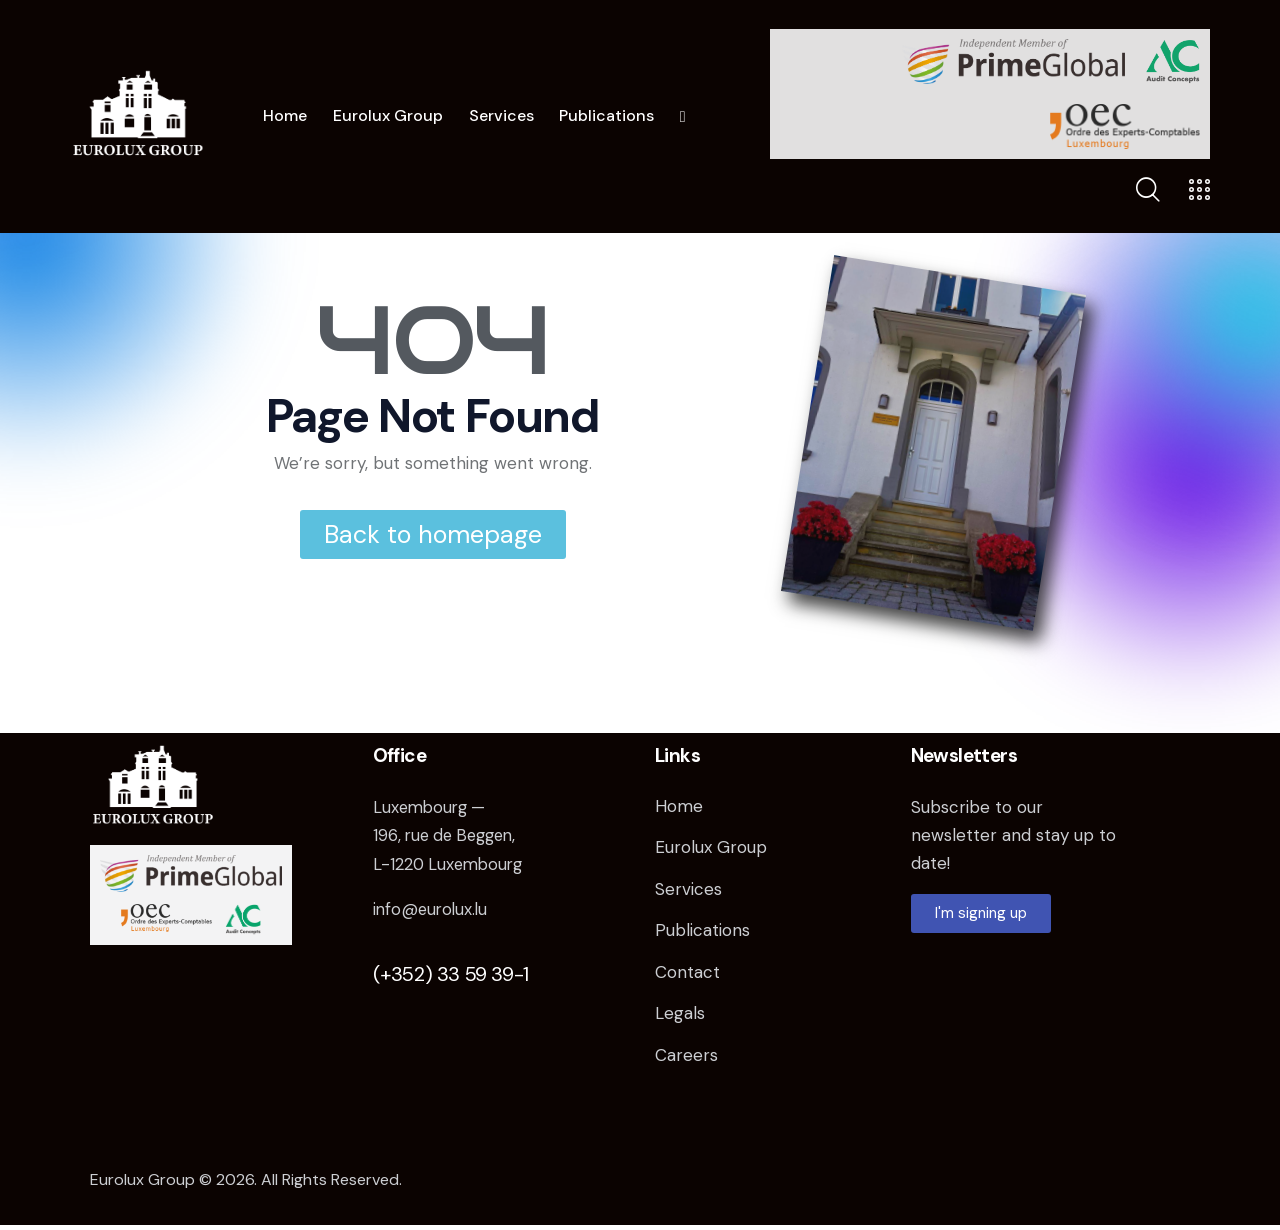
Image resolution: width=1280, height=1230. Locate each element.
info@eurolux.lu (432, 908)
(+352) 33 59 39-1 (451, 973)
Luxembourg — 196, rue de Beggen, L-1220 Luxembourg (451, 835)
